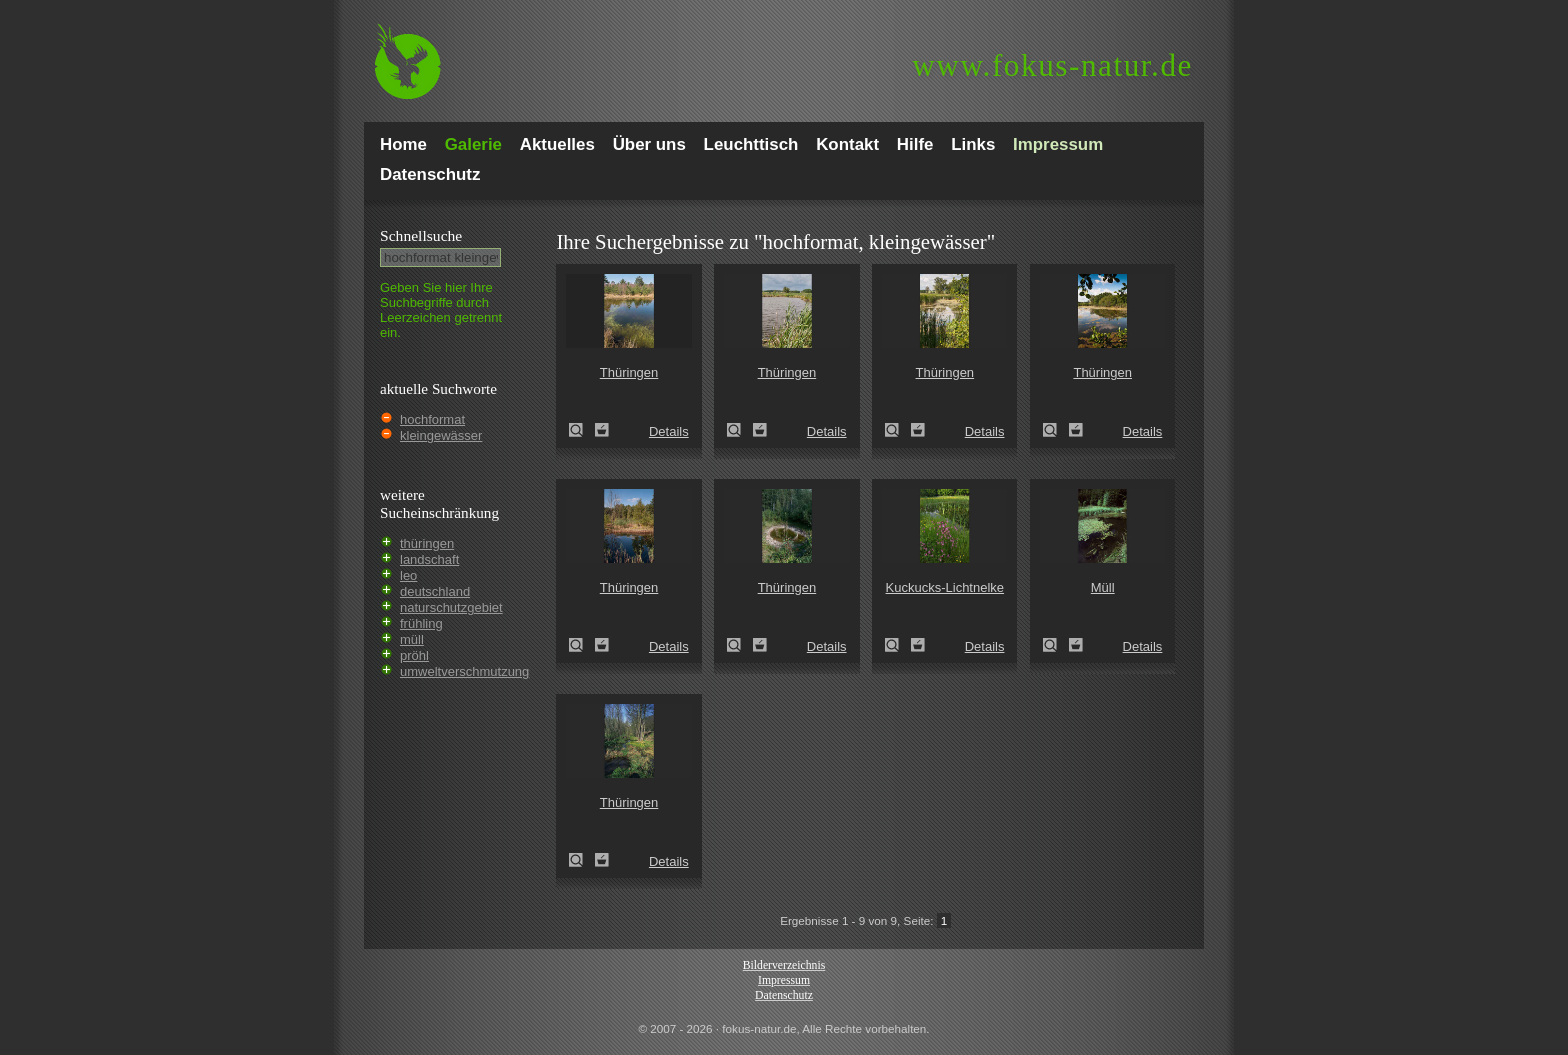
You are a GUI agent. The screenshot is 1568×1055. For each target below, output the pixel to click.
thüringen (427, 543)
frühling (421, 623)
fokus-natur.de (1052, 65)
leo (408, 575)
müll (412, 639)
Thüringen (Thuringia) (582, 430)
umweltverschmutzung (464, 671)
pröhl (414, 655)
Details (669, 431)
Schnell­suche (421, 235)
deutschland (435, 591)
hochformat (432, 419)
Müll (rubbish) (1056, 645)
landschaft (429, 559)
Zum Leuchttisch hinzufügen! (602, 430)
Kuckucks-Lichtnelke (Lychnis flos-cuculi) (898, 645)
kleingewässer (441, 435)
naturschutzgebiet (451, 607)
